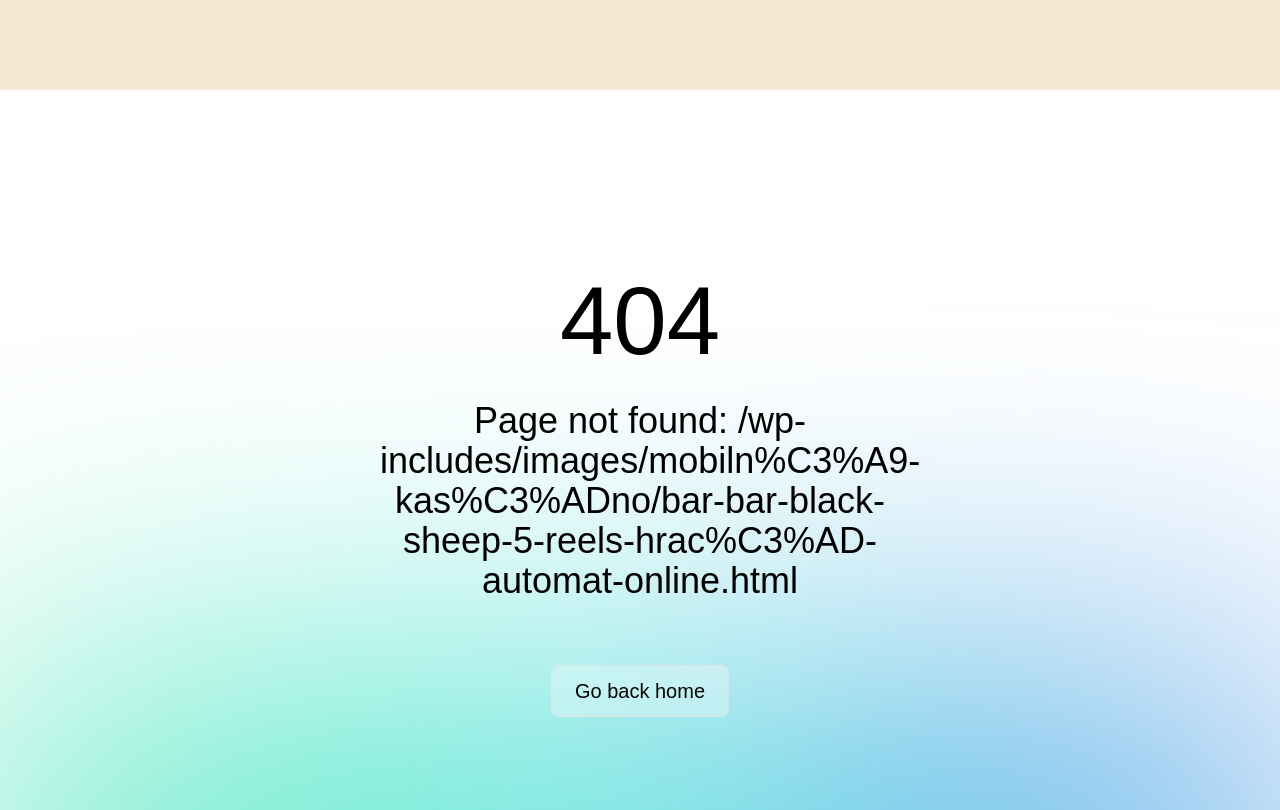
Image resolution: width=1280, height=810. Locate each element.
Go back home (640, 691)
